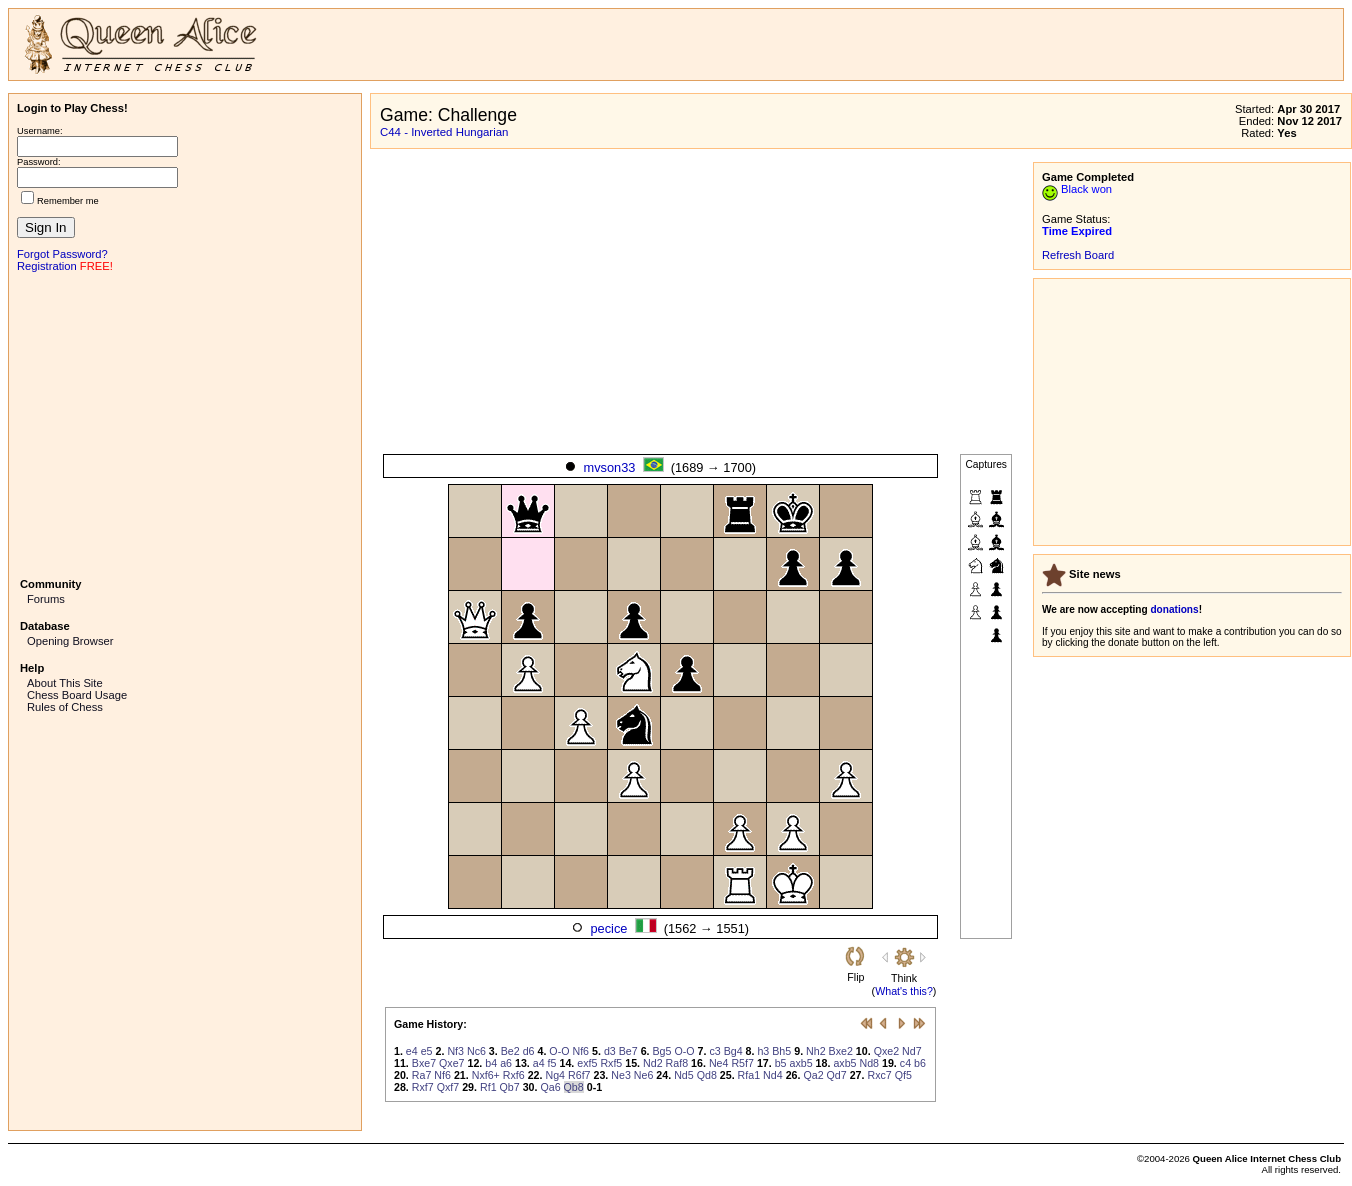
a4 (539, 1063)
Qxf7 (448, 1087)
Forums (46, 599)
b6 (920, 1063)
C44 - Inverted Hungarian (444, 132)
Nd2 (653, 1063)
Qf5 (903, 1075)
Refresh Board (1078, 255)
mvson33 (610, 467)
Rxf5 (611, 1063)
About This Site (65, 683)
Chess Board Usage (77, 695)
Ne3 (621, 1075)
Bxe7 (424, 1063)
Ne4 (719, 1063)
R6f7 (579, 1075)
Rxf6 (514, 1075)
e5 (427, 1051)
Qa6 (550, 1087)
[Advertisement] (185, 423)
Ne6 (644, 1075)
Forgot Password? (62, 254)
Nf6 (580, 1051)
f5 (552, 1063)
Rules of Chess (65, 707)
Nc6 (476, 1051)
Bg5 (662, 1051)
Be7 (628, 1051)
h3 (763, 1051)
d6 (529, 1051)
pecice (608, 928)
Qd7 (837, 1075)
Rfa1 (749, 1075)
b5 (781, 1063)
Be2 (510, 1051)
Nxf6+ (486, 1075)
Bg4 (733, 1051)
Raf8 (677, 1063)
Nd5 (684, 1075)
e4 (412, 1051)
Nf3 (455, 1051)
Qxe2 (886, 1051)
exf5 (587, 1063)
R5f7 (742, 1063)
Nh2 (816, 1051)
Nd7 (912, 1051)
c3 (714, 1051)
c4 (905, 1063)
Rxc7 (879, 1075)
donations (1174, 609)
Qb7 (510, 1087)
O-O (559, 1051)
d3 (610, 1051)
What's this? (904, 991)
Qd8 (707, 1075)
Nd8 (869, 1063)
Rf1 (488, 1087)
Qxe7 (451, 1063)
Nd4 (773, 1075)
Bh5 (781, 1051)
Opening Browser (70, 641)
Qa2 (813, 1075)
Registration (47, 266)
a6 (506, 1063)
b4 (491, 1063)
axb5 (801, 1063)
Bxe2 (841, 1051)
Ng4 (555, 1075)
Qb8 (574, 1087)
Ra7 (422, 1075)
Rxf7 (423, 1087)
